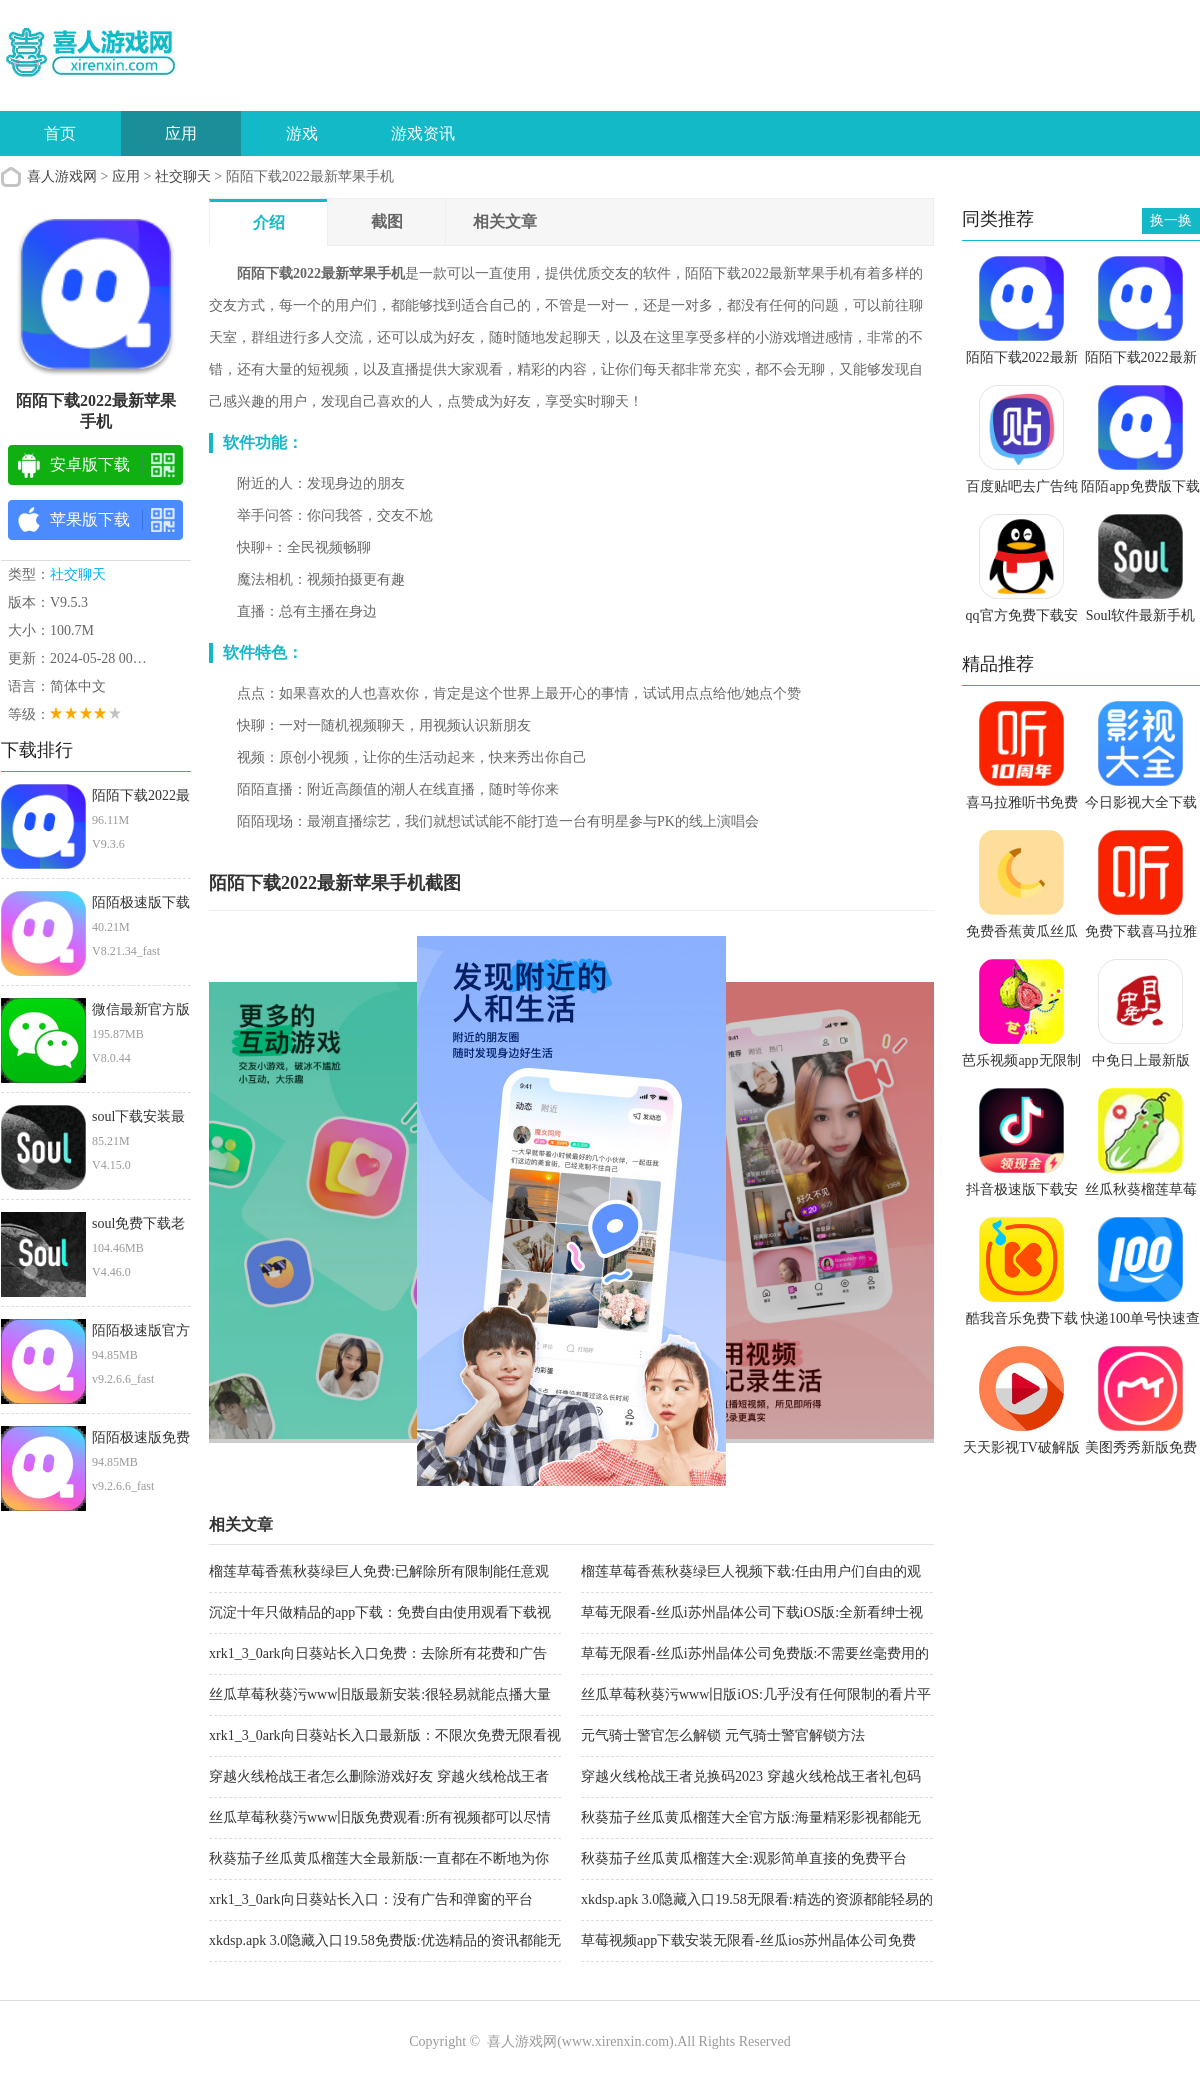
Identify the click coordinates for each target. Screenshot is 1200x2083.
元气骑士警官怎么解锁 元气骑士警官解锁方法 (723, 1735)
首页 (60, 133)
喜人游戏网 (62, 176)
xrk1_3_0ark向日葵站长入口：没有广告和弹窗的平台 (371, 1899)
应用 (181, 133)
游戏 (302, 133)
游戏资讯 (423, 133)
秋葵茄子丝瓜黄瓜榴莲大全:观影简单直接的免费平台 (744, 1858)
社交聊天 (183, 176)
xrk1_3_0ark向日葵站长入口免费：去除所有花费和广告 (378, 1653)
